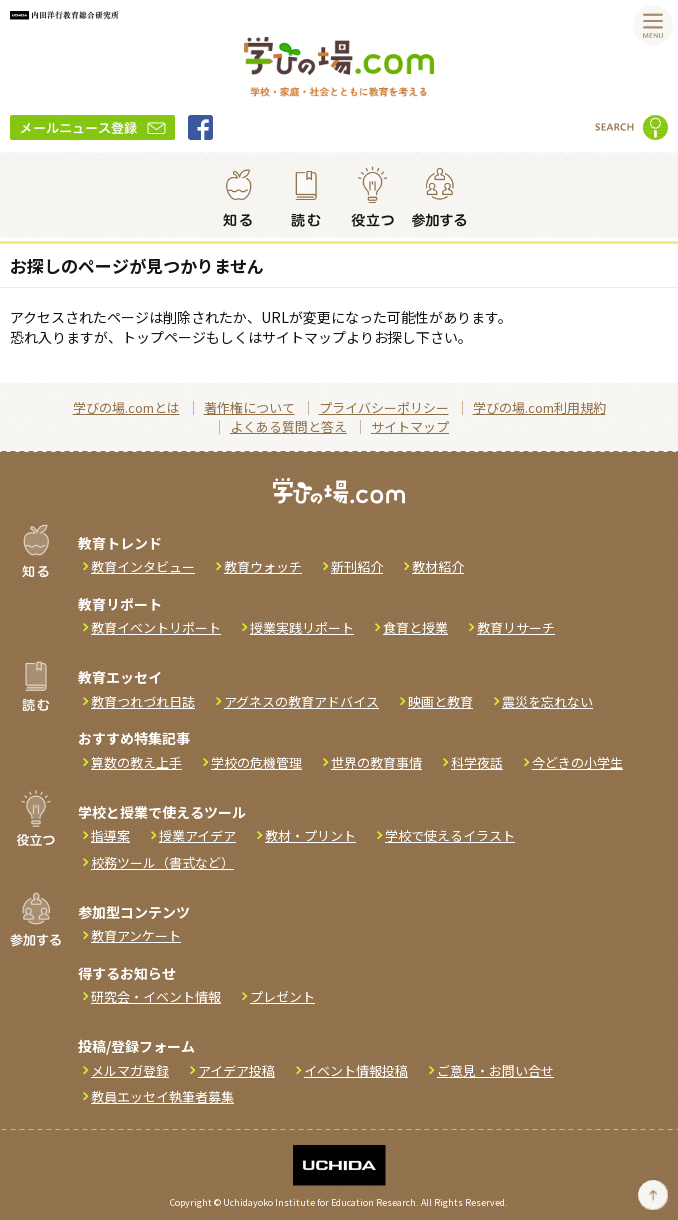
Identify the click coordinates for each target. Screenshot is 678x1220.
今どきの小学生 (577, 762)
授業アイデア (197, 835)
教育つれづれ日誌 (143, 701)
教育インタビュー (143, 566)
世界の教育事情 (376, 762)
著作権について (249, 407)
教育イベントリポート (156, 627)
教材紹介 (438, 566)
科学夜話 (477, 762)
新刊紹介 (357, 566)
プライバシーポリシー (384, 407)
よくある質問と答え (288, 426)
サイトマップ (410, 426)
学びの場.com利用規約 (539, 407)
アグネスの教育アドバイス (301, 701)
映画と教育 (440, 701)
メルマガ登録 (130, 1070)
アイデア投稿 (236, 1070)
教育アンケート (136, 935)
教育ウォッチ (263, 566)
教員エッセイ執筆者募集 (162, 1096)
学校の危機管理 (256, 762)
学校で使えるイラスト (450, 835)
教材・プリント (310, 835)
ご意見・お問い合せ (495, 1070)
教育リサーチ (516, 627)
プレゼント (282, 996)
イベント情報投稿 (356, 1070)
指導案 (110, 835)
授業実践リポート (302, 627)
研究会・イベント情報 (156, 996)
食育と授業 (415, 627)
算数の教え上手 (136, 762)
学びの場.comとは (126, 407)
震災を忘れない (547, 701)
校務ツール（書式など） (162, 862)
